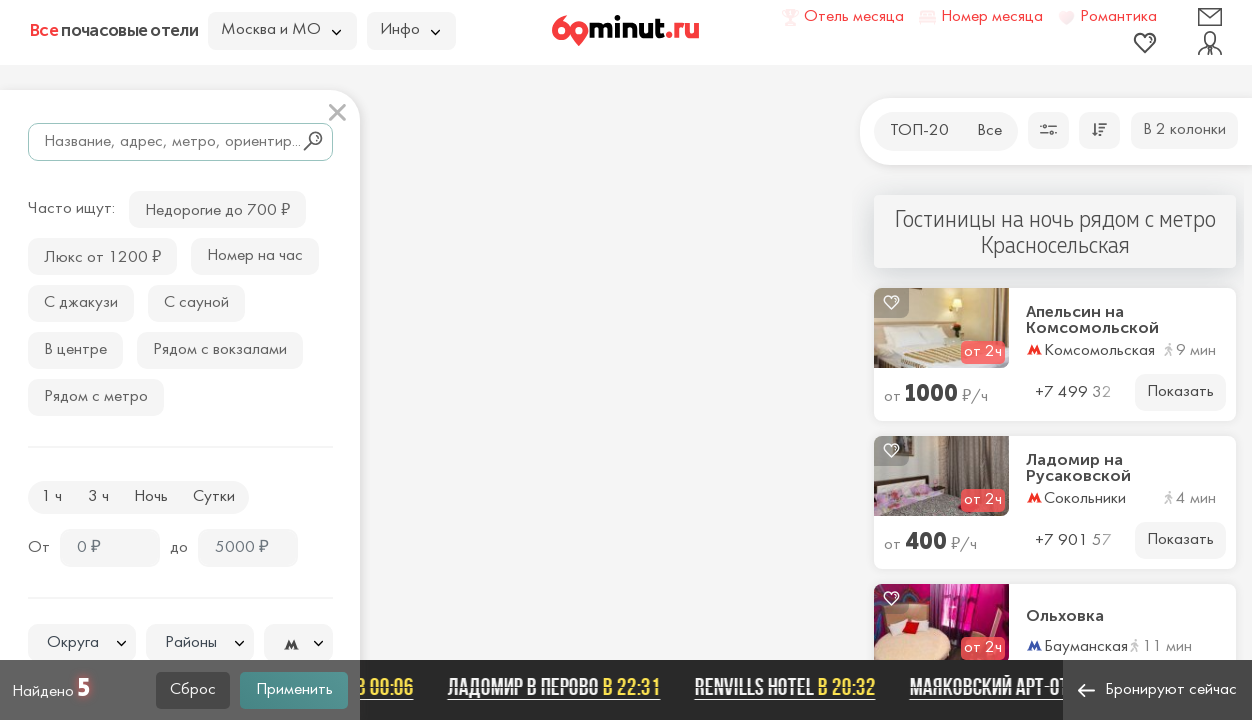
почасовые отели (114, 30)
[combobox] (82, 643)
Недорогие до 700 (217, 208)
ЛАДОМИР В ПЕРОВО (558, 687)
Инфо (410, 30)
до (179, 548)
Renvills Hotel (789, 687)
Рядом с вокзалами (220, 350)
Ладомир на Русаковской (1078, 468)
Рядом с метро (96, 397)
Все (989, 131)
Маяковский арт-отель (1039, 687)
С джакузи (81, 303)
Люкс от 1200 (102, 255)
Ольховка (1065, 616)
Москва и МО (281, 30)
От (39, 548)
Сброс (193, 690)
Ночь (151, 497)
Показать (1180, 392)
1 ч (51, 497)
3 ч (98, 497)
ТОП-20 (919, 131)
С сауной (196, 303)
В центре (75, 350)
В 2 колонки (1184, 130)
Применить (294, 690)
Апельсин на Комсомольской (1092, 320)
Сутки (214, 497)
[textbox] (82, 643)
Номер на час (255, 256)
